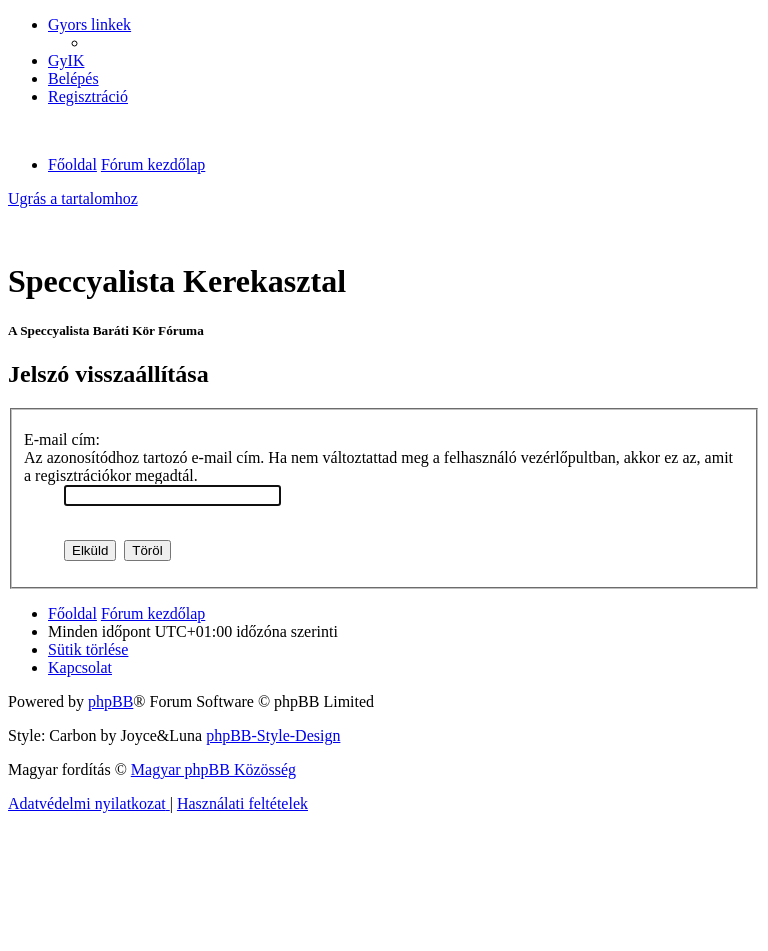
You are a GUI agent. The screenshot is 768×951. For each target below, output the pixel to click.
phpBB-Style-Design (273, 735)
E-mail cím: (62, 439)
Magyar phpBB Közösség (213, 769)
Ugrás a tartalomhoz (73, 198)
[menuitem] (66, 60)
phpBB (110, 701)
